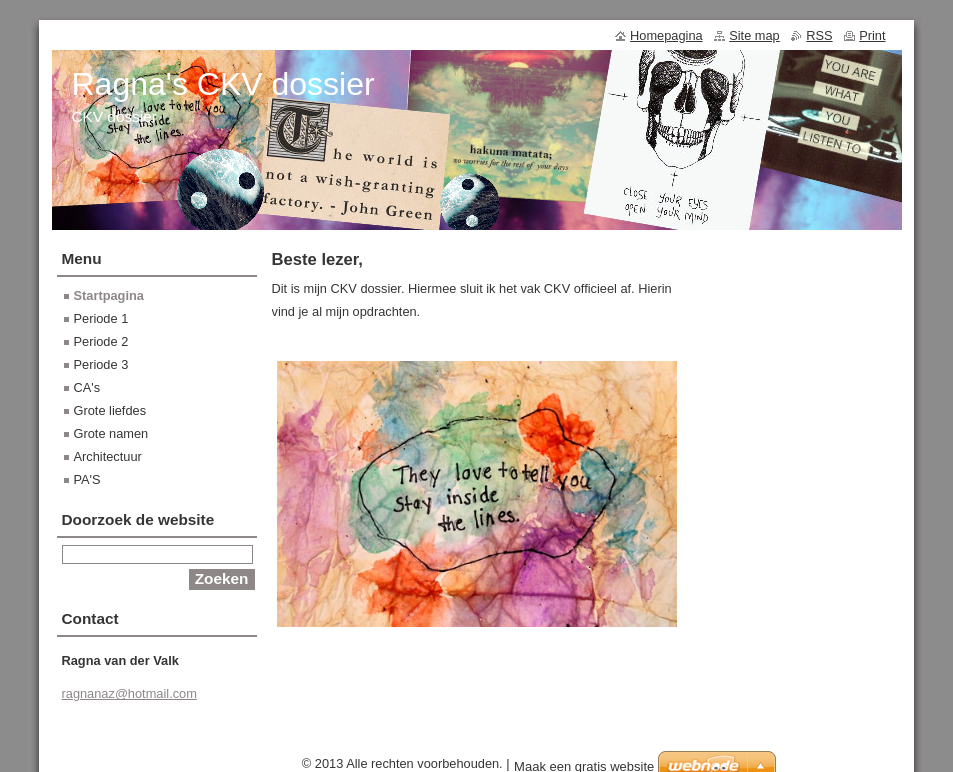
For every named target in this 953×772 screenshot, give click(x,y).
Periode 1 (101, 318)
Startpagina (109, 295)
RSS (819, 35)
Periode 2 (101, 341)
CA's (87, 387)
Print (872, 35)
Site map (754, 35)
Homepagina (666, 35)
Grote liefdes (110, 410)
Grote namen (111, 433)
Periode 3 (101, 364)
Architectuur (108, 456)
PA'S (87, 479)
